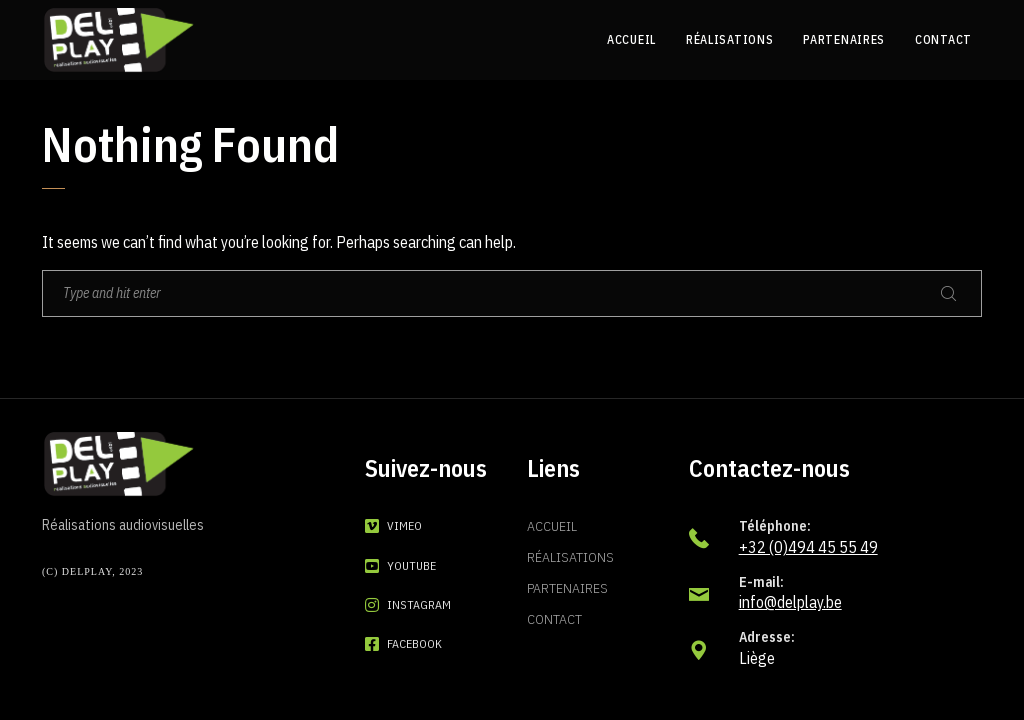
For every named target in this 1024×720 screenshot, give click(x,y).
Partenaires (567, 588)
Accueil (552, 526)
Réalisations (570, 557)
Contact (554, 619)
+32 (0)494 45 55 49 (808, 547)
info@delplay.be (790, 602)
